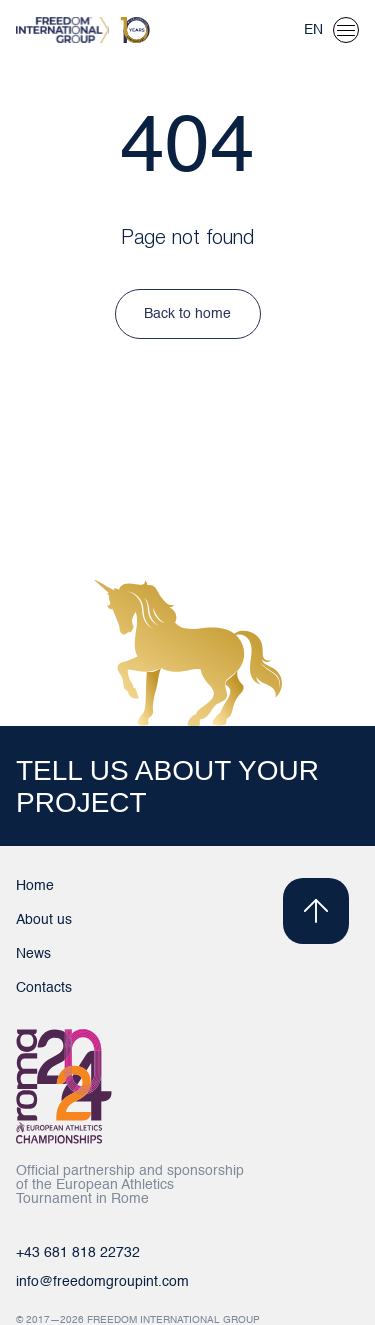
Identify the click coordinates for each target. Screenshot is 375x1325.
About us (44, 920)
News (33, 954)
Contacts (44, 988)
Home (35, 886)
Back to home (187, 314)
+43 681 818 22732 (78, 1253)
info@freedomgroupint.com (102, 1282)
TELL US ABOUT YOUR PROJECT (167, 786)
